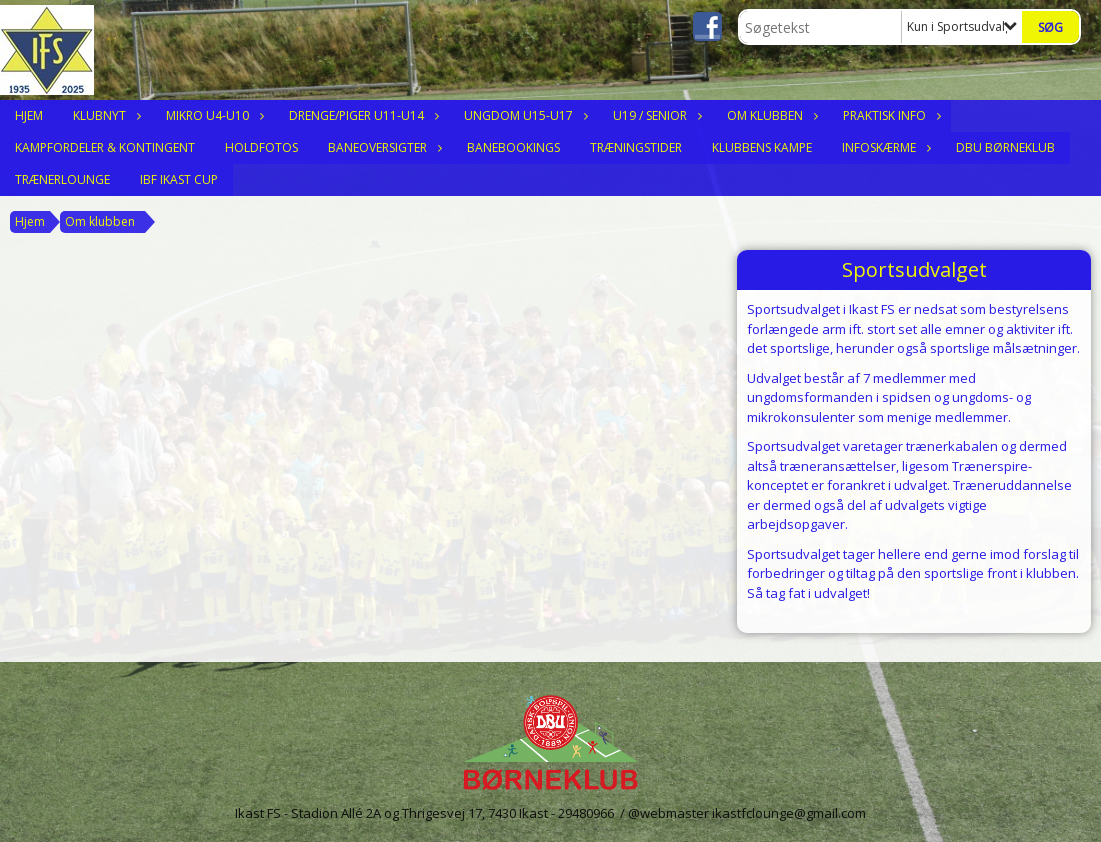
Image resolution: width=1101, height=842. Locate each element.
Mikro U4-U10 (212, 115)
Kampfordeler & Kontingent (105, 147)
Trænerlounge (62, 179)
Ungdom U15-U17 (523, 115)
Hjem (29, 115)
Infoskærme (884, 147)
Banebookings (513, 147)
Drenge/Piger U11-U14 (361, 115)
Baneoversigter (382, 147)
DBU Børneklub (1005, 147)
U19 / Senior (655, 115)
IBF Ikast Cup (179, 179)
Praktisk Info (889, 115)
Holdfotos (261, 147)
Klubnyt (104, 115)
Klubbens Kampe (762, 147)
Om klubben (770, 115)
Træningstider (636, 147)
